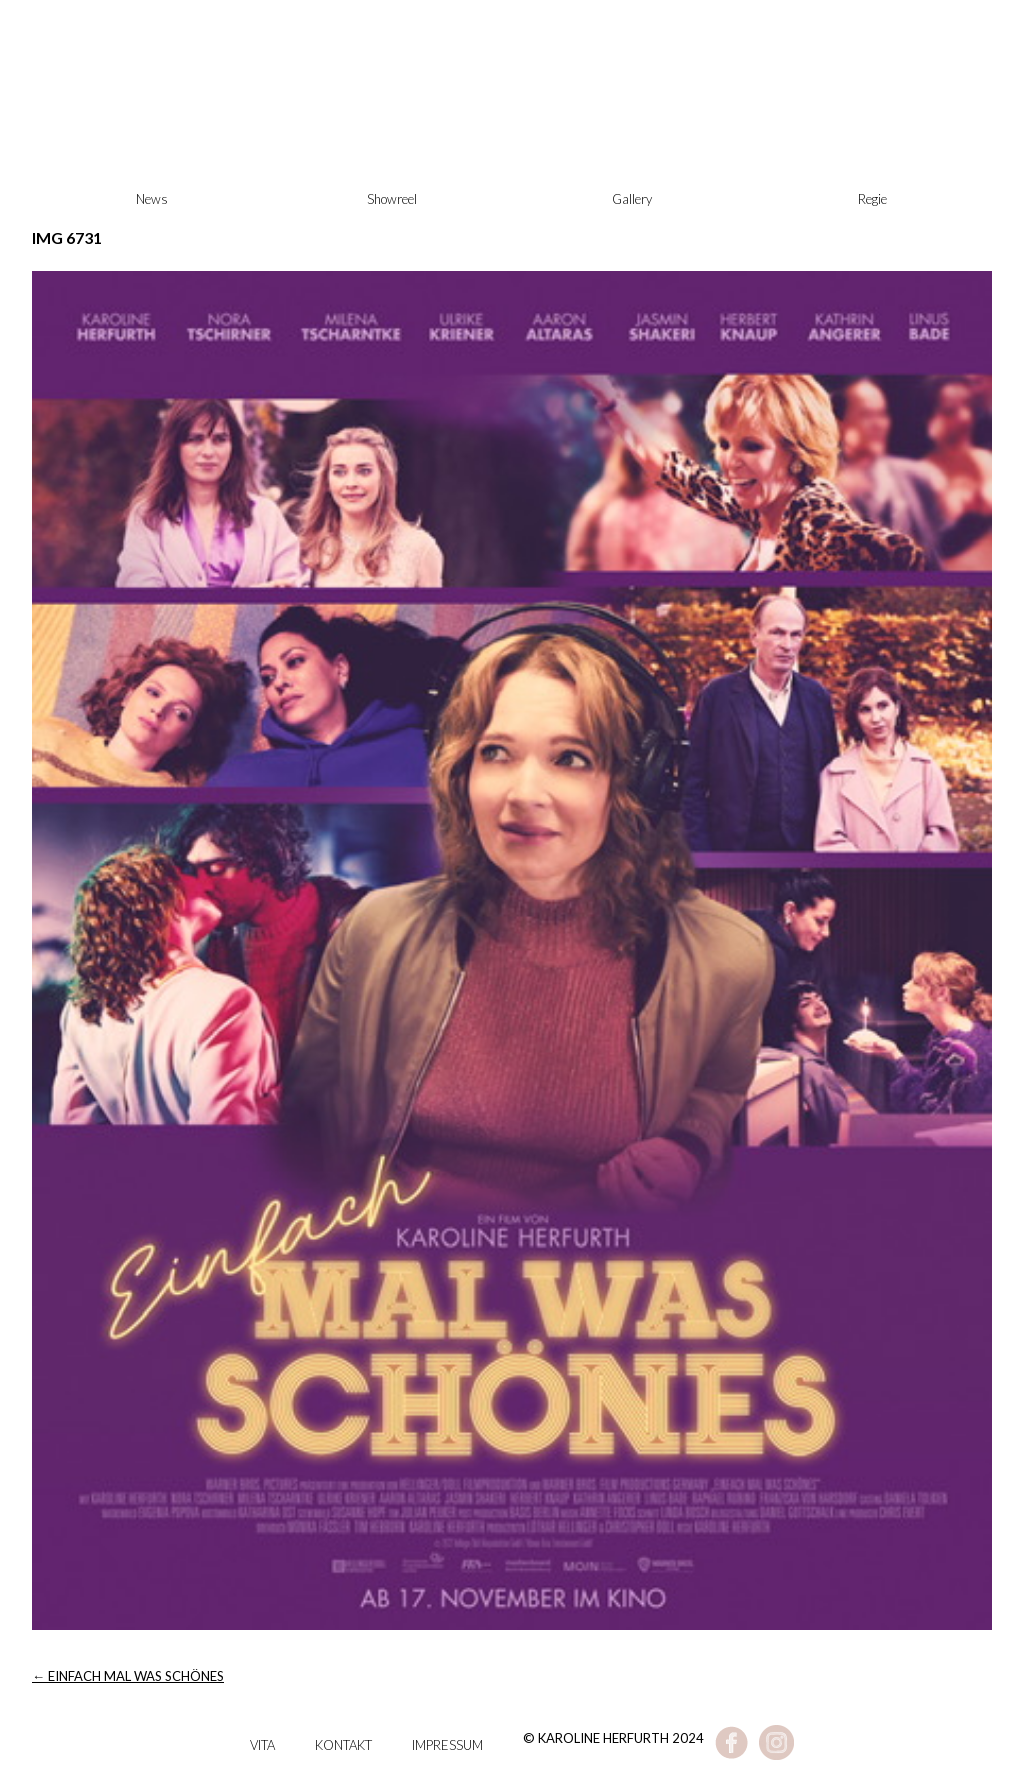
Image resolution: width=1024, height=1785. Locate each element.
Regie (872, 199)
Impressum (447, 1745)
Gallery (632, 199)
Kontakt (343, 1745)
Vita (262, 1745)
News (152, 199)
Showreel (392, 199)
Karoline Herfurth (512, 120)
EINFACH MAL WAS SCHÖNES (128, 1676)
